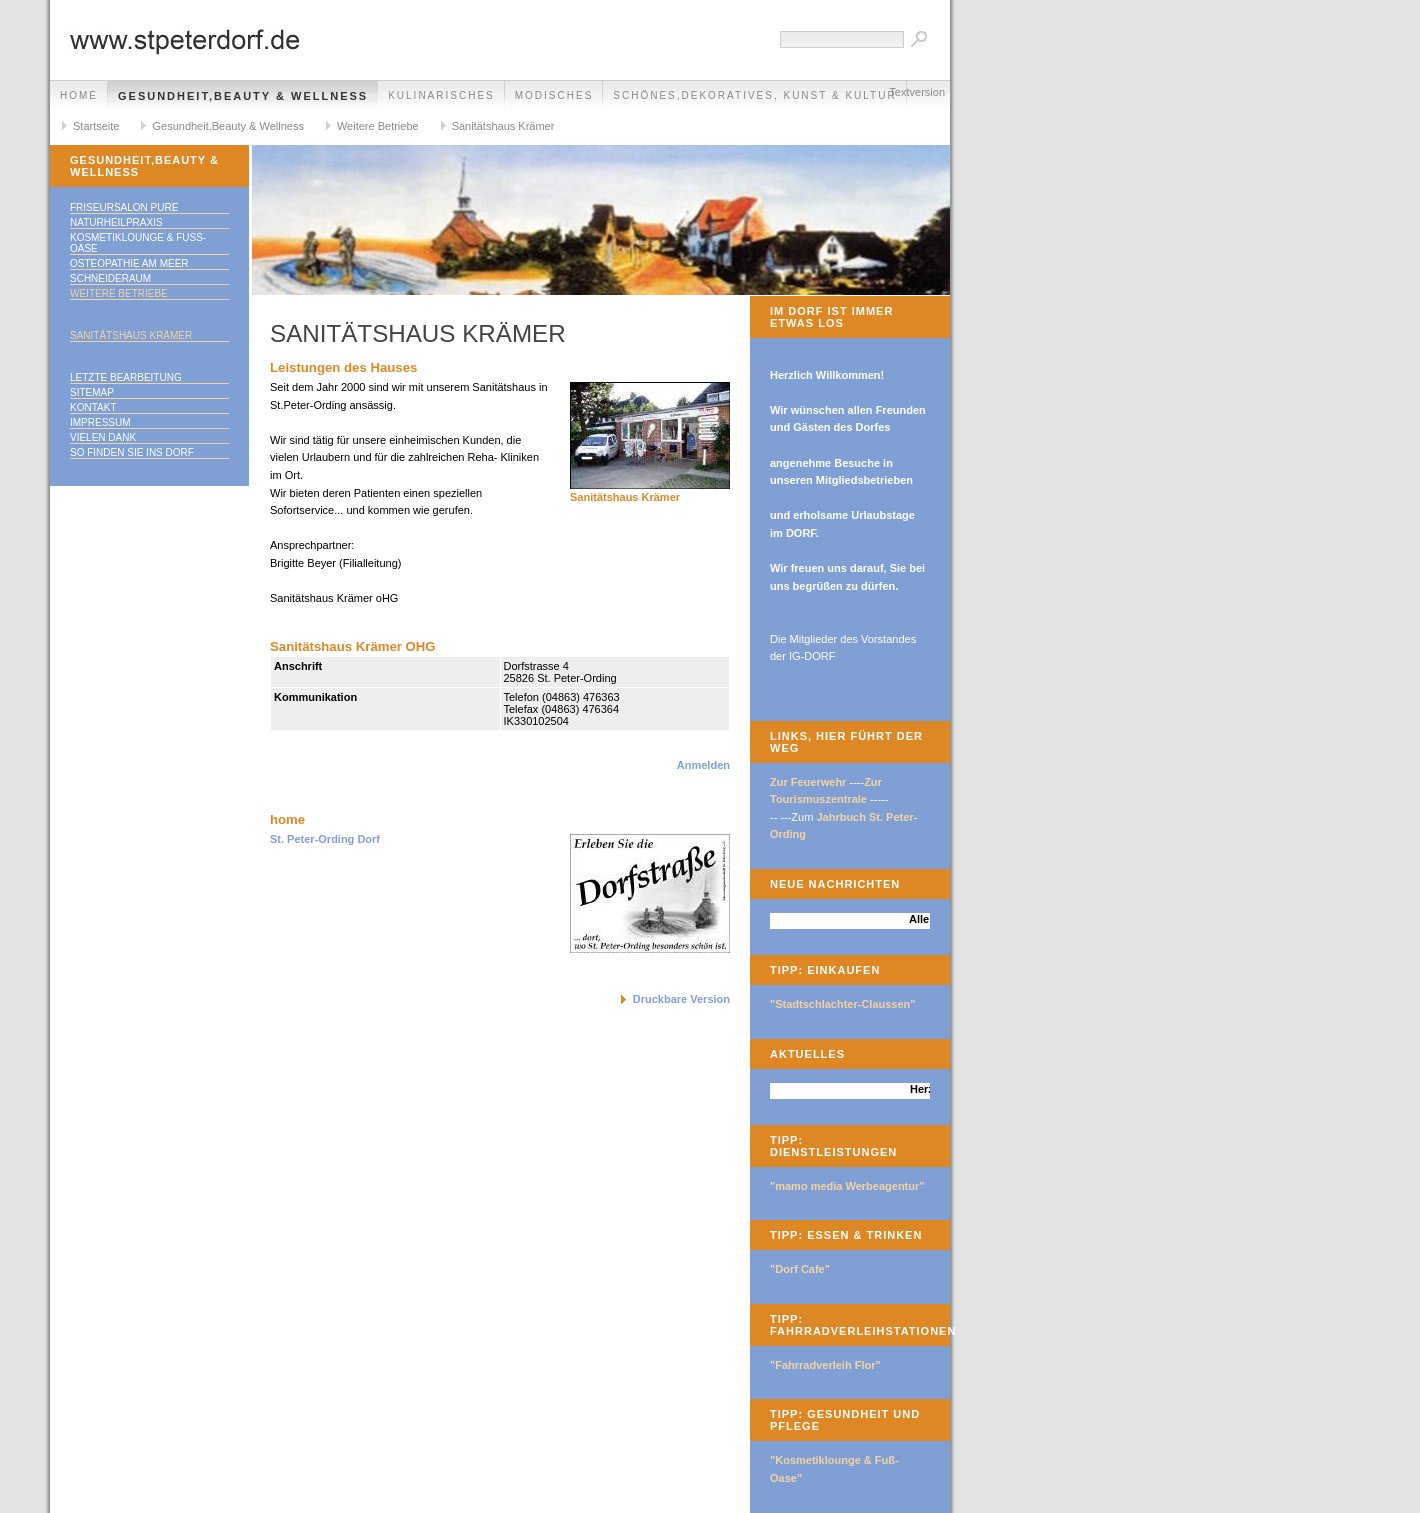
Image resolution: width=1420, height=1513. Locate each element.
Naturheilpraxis (116, 222)
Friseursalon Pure (124, 207)
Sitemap (92, 392)
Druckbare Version (681, 999)
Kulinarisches (441, 95)
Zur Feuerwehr (808, 782)
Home (79, 95)
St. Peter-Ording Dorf (325, 839)
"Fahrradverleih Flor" (825, 1365)
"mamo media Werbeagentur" (847, 1186)
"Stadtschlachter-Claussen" (843, 1004)
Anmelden (703, 765)
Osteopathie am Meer (129, 263)
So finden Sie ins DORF (132, 452)
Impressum (100, 422)
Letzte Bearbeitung (126, 377)
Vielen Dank (103, 437)
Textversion (917, 92)
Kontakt (93, 407)
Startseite (96, 126)
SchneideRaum (110, 278)
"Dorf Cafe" (800, 1269)
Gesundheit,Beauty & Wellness (243, 96)
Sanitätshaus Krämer (503, 126)
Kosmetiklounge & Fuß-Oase (138, 243)
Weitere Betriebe (378, 126)
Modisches (554, 95)
